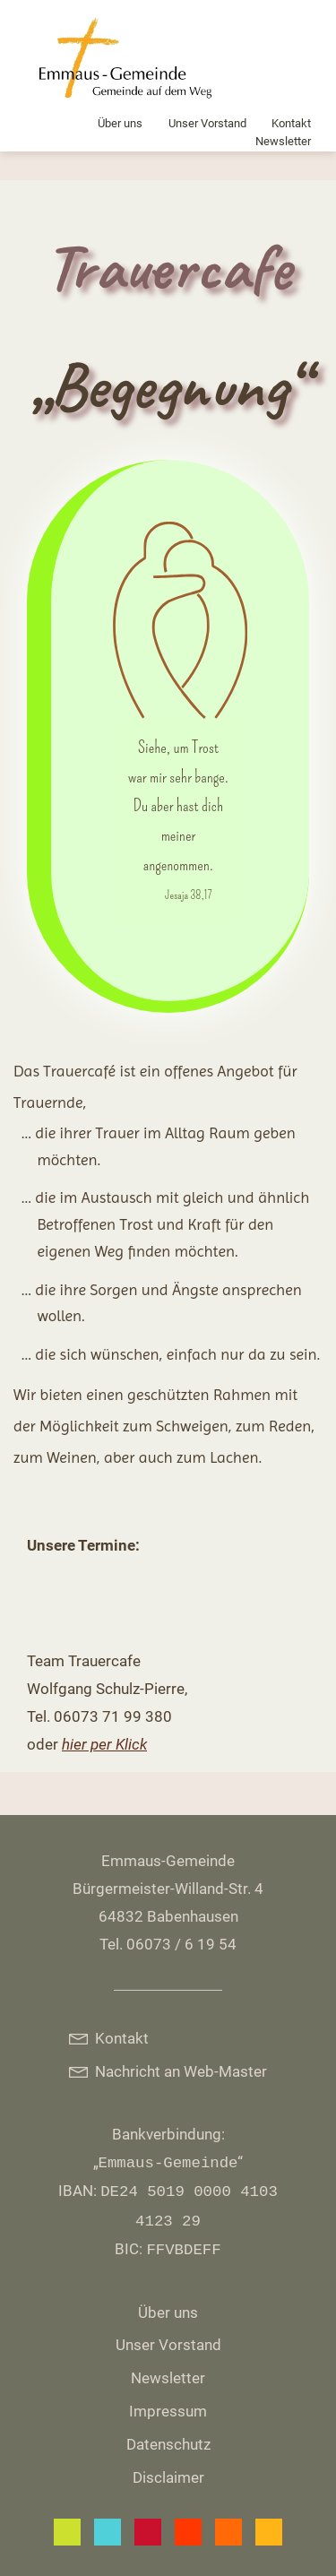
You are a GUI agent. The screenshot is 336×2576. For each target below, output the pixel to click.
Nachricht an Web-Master (168, 2071)
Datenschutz (168, 2444)
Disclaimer (168, 2477)
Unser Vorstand (207, 123)
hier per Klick (104, 1744)
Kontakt (291, 123)
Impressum (168, 2411)
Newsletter (283, 141)
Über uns (120, 123)
